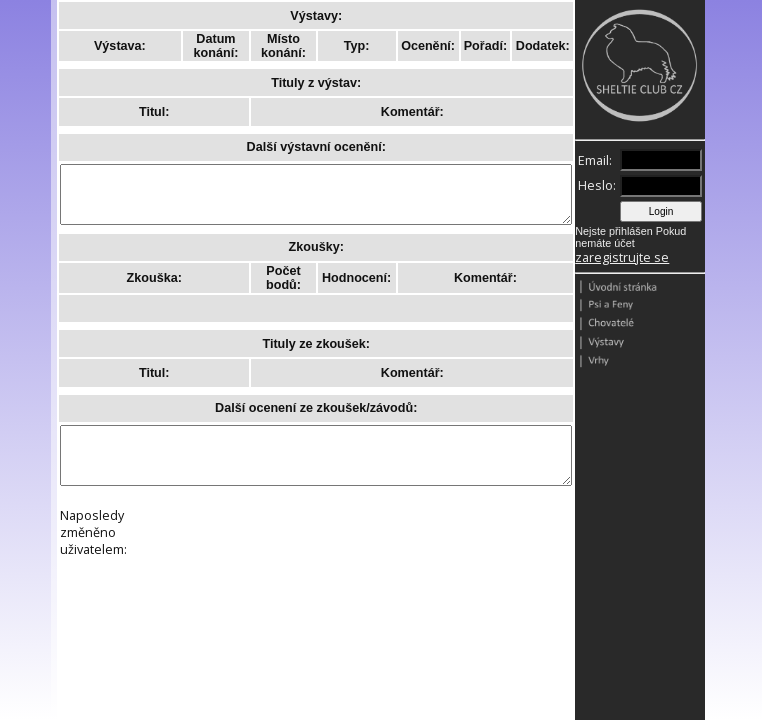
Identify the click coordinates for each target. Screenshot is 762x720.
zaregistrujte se (622, 257)
